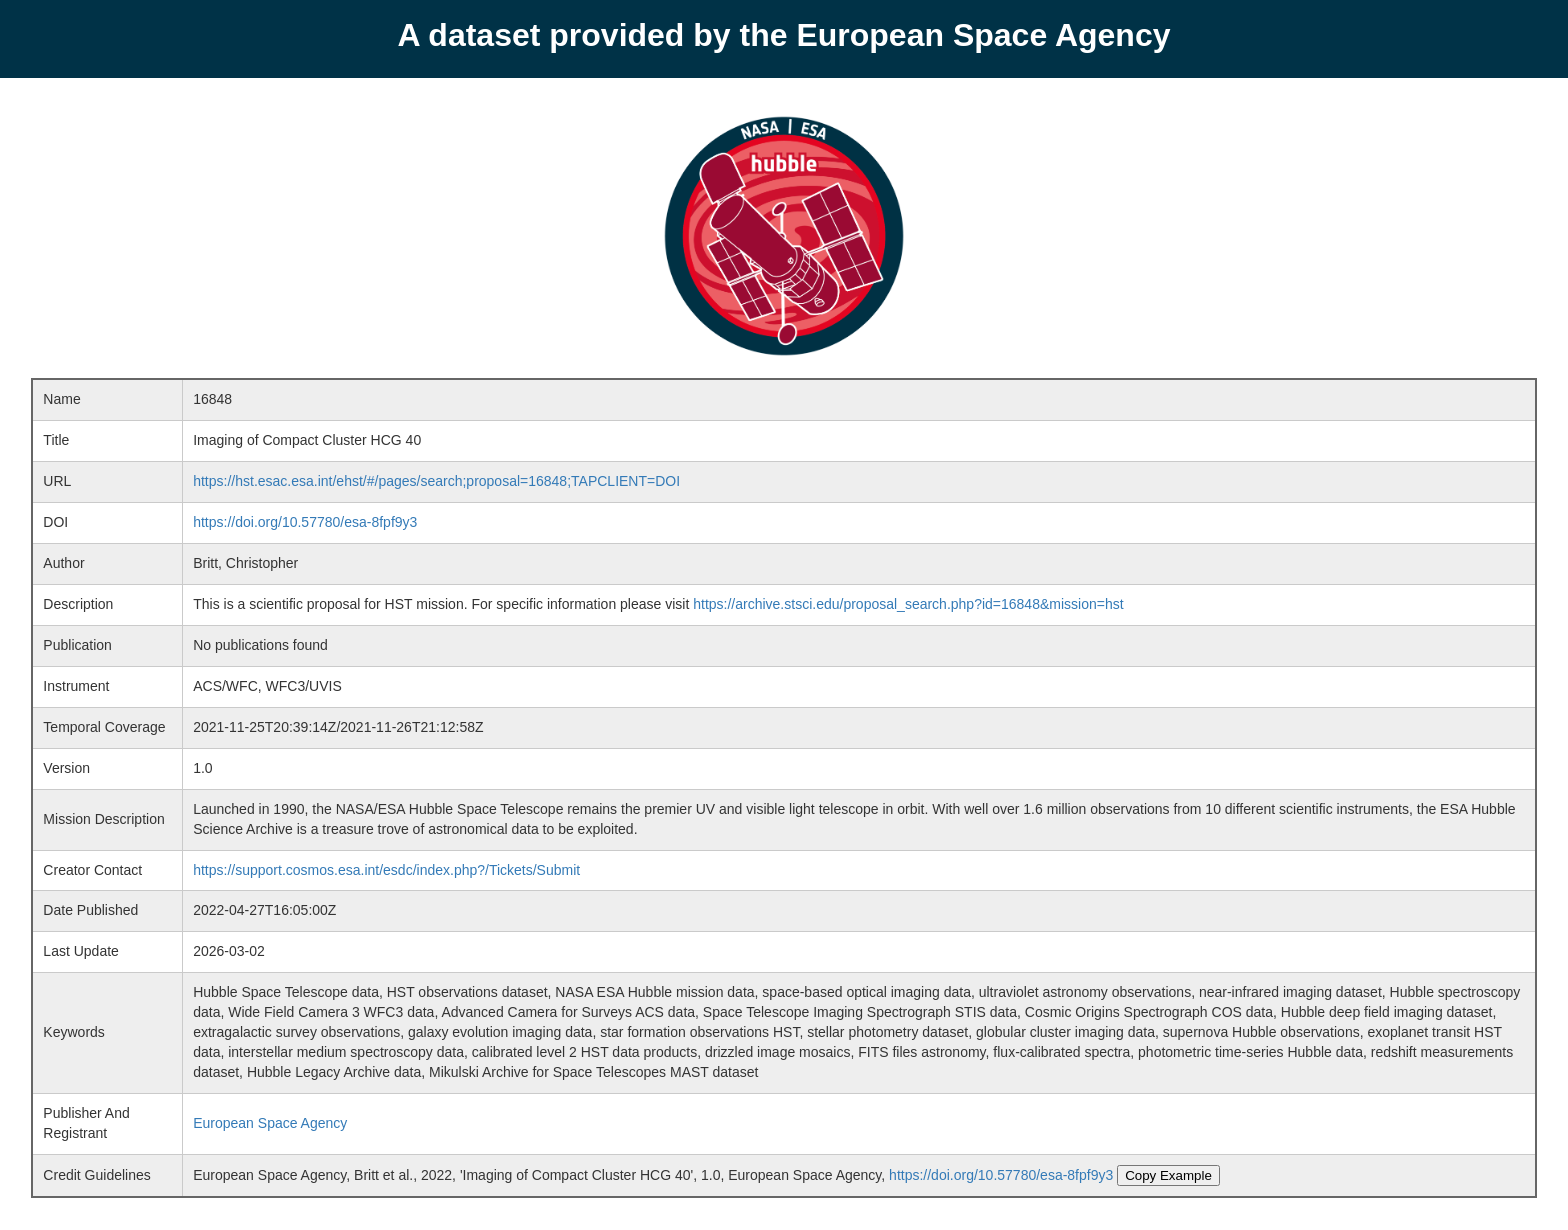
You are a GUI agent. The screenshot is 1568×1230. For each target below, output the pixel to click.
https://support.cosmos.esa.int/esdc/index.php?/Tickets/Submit (386, 870)
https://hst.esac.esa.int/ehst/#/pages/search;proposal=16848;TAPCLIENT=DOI (436, 481)
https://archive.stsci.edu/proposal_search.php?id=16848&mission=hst (908, 604)
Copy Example (1168, 1175)
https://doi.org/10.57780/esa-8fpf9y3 (305, 522)
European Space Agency (270, 1123)
